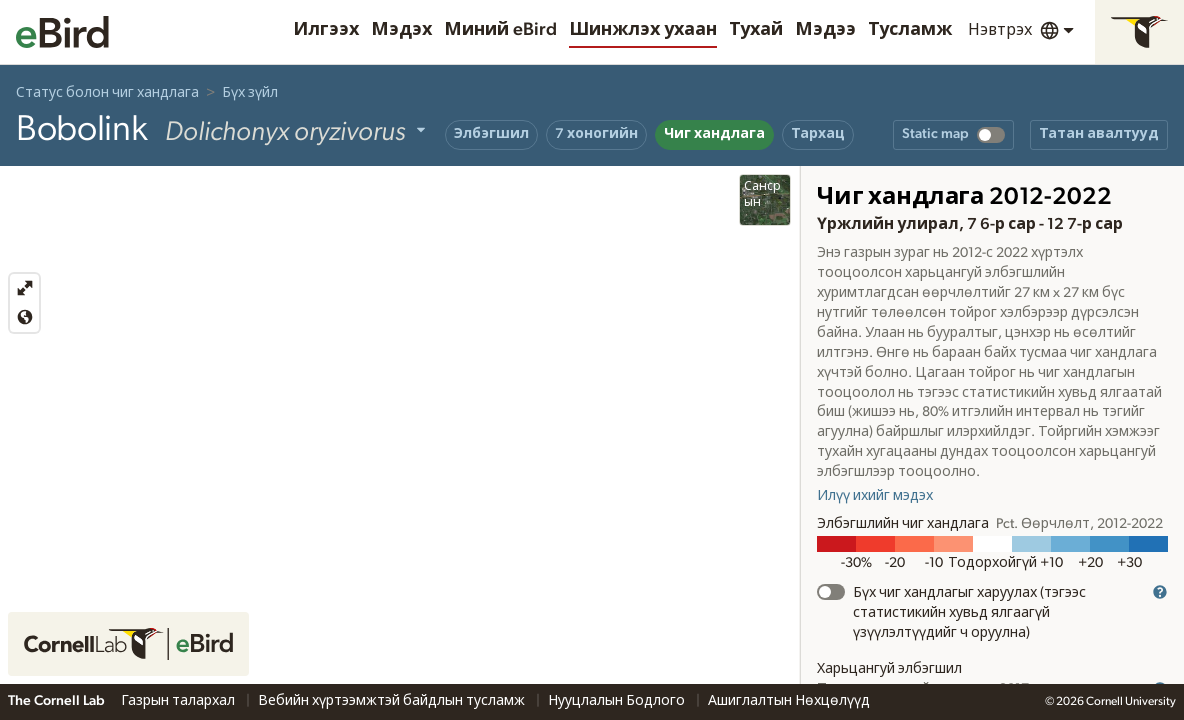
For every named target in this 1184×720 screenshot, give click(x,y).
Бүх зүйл (250, 93)
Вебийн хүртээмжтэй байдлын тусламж (393, 701)
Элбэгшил (491, 134)
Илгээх (326, 30)
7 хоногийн (596, 134)
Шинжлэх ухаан (643, 30)
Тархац (818, 134)
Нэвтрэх (1000, 30)
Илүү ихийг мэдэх (875, 496)
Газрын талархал (179, 701)
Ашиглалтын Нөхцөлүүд (789, 701)
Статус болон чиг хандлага (107, 93)
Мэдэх (401, 30)
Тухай (756, 30)
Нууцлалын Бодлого (618, 701)
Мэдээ (825, 30)
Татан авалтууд (1099, 134)
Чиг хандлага (714, 134)
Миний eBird (500, 30)
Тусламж (910, 30)
